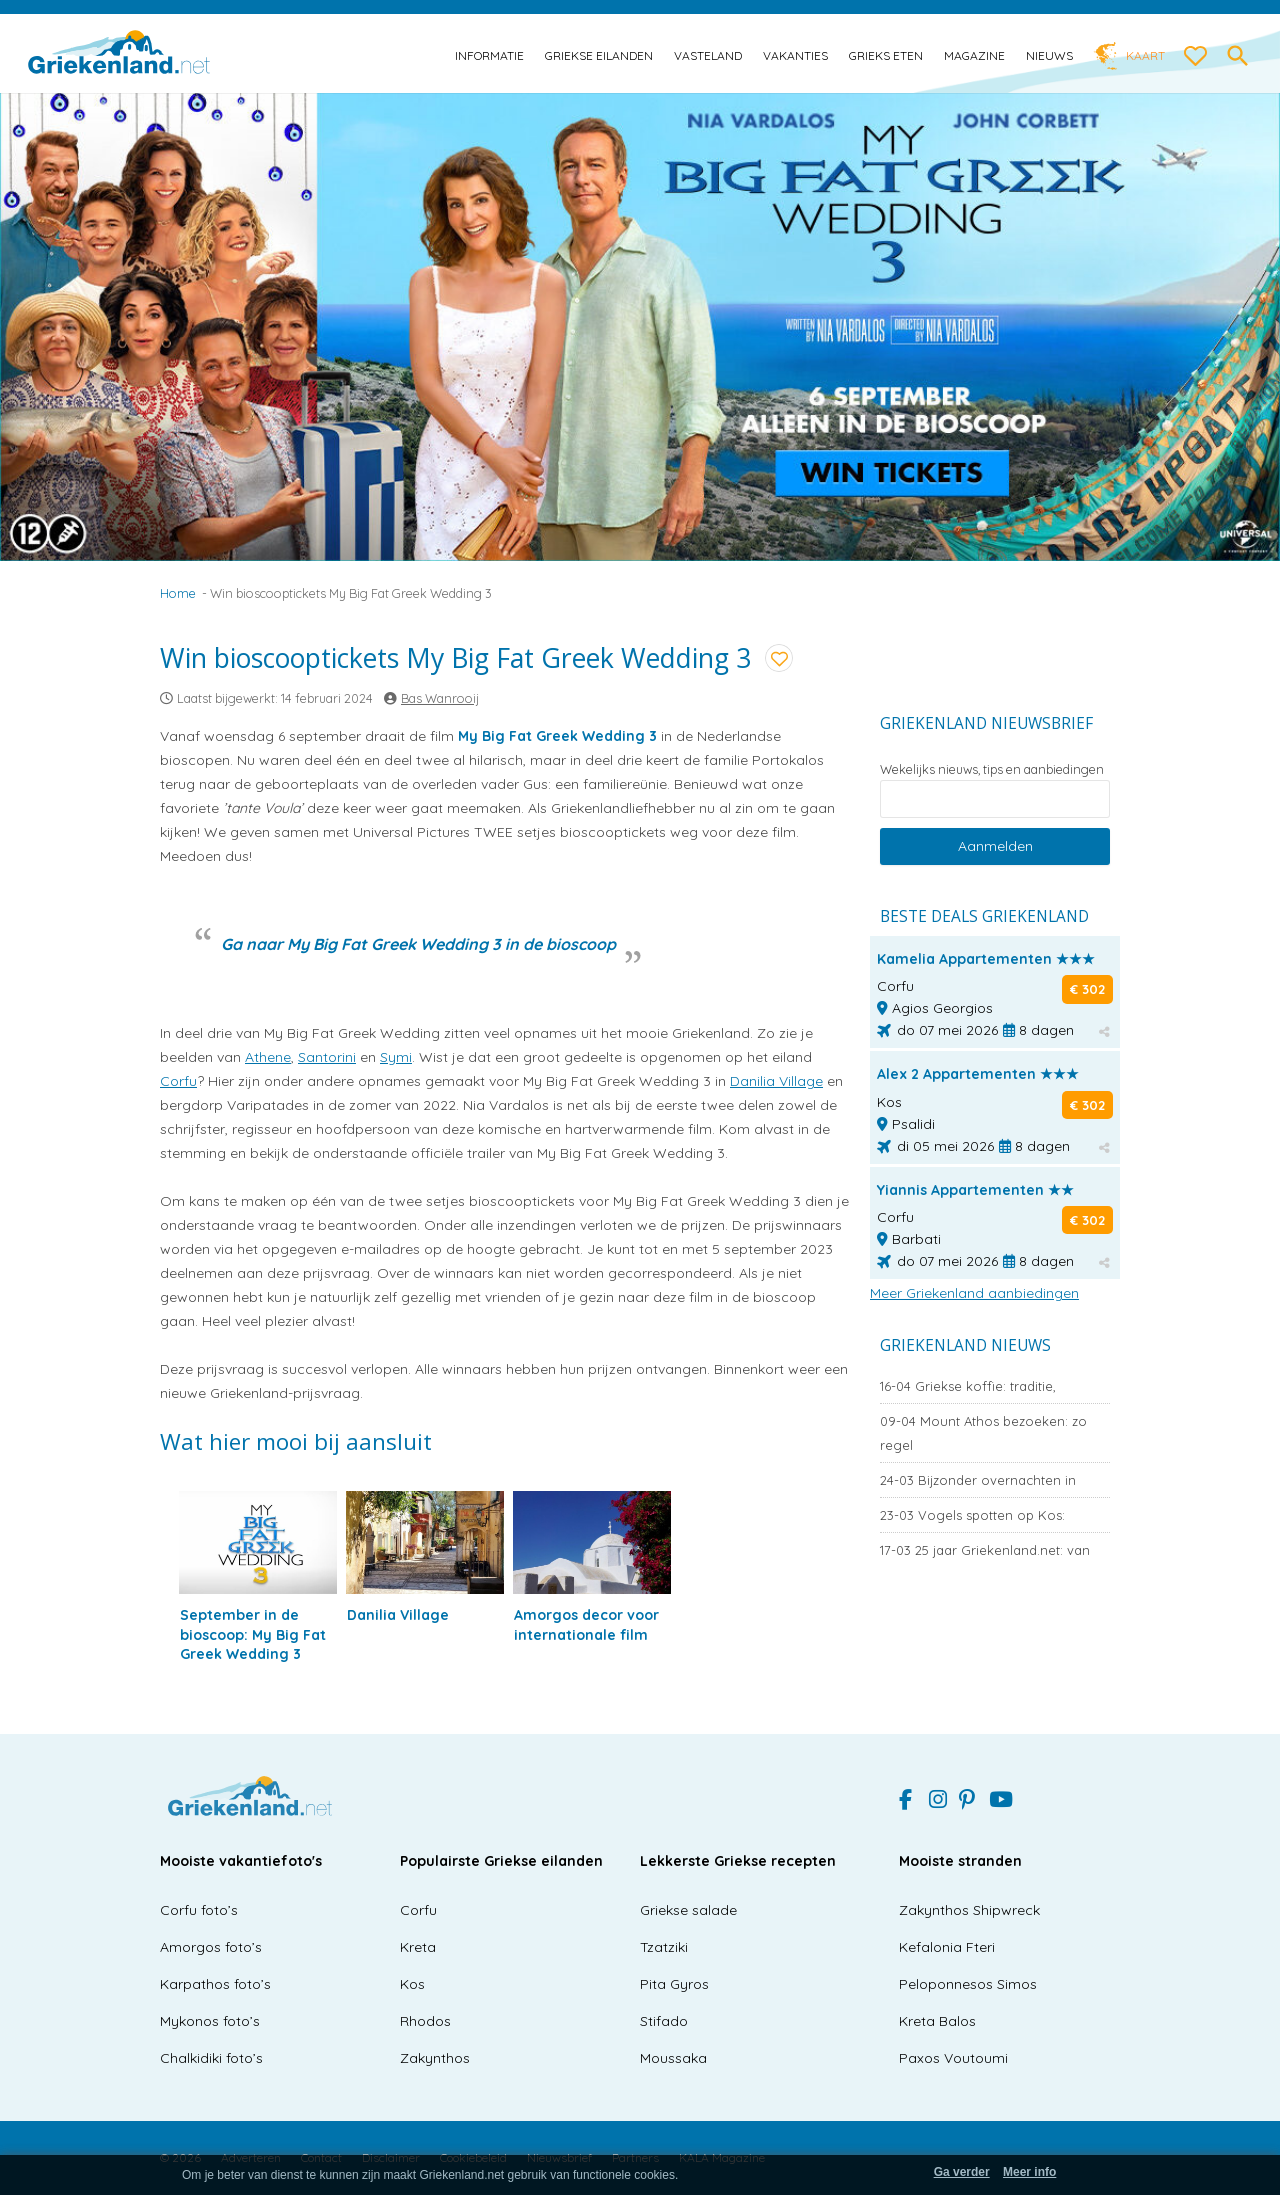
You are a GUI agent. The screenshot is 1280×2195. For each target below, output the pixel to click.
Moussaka (673, 2058)
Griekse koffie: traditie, (968, 1386)
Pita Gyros (674, 1984)
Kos (412, 1984)
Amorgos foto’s (211, 1947)
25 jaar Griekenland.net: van (985, 1550)
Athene (268, 1057)
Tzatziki (664, 1947)
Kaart (1145, 55)
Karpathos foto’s (215, 1984)
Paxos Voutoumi (953, 2058)
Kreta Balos (937, 2021)
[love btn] (1196, 57)
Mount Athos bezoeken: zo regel (983, 1433)
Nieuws (1049, 55)
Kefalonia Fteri (947, 1947)
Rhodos (425, 2021)
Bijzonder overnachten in (978, 1480)
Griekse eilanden (599, 55)
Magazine (974, 55)
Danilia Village (776, 1081)
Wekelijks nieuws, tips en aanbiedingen (992, 769)
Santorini (327, 1057)
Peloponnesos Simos (968, 1984)
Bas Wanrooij (440, 698)
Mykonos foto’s (210, 2021)
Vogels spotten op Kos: (972, 1515)
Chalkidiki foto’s (211, 2058)
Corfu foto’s (199, 1910)
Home (178, 593)
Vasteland (708, 55)
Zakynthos (435, 2058)
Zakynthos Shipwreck (969, 1910)
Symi (396, 1057)
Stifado (664, 2021)
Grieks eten (886, 55)
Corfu (178, 1081)
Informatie (489, 55)
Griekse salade (688, 1910)
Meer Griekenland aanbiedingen (974, 1293)
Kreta (418, 1947)
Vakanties (795, 55)
